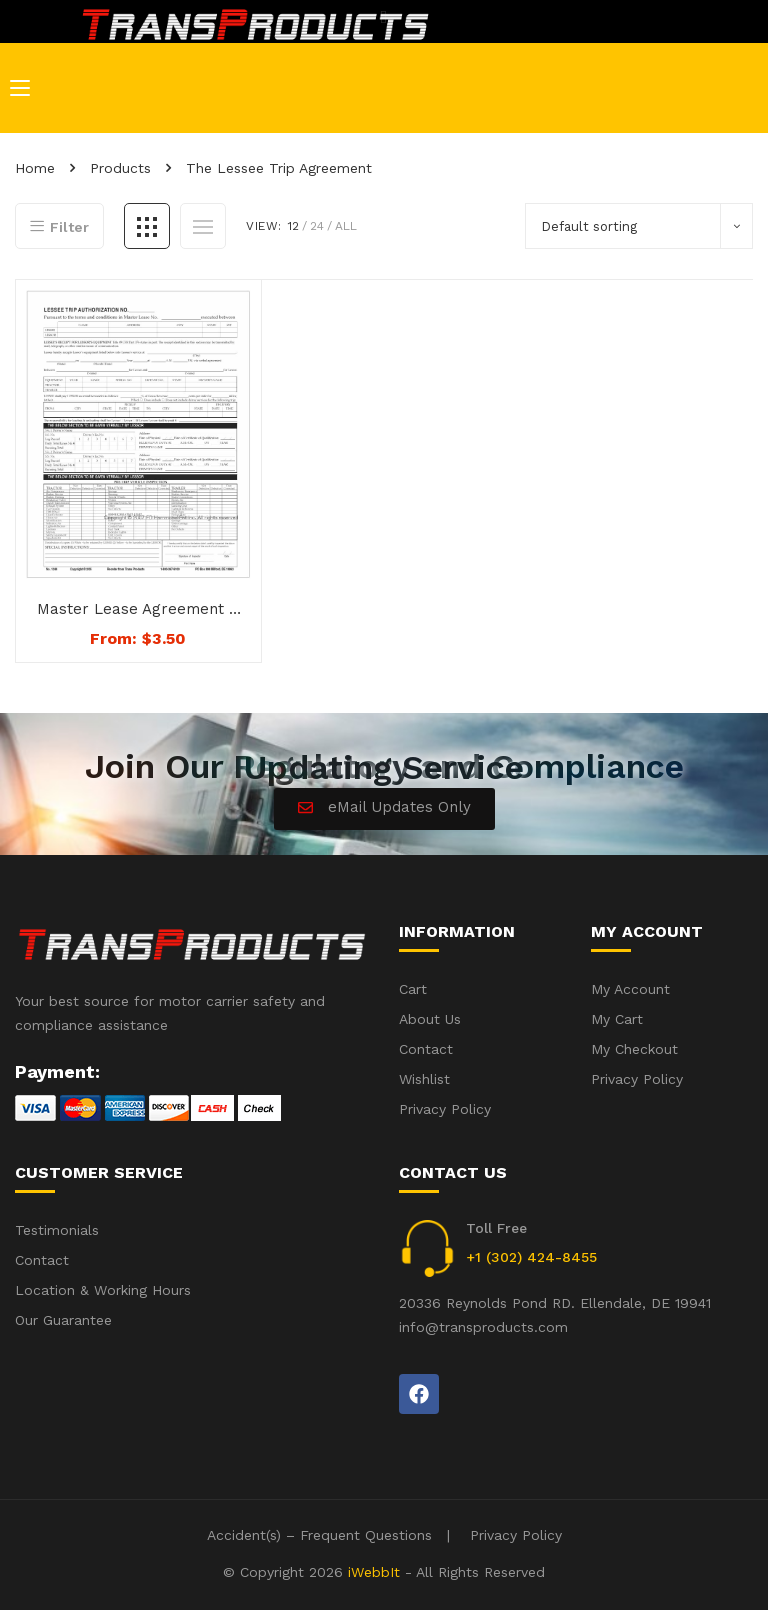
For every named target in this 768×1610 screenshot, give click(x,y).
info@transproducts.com (483, 1327)
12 (293, 226)
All (346, 226)
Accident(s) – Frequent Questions (319, 1535)
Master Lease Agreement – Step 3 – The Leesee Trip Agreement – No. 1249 (138, 610)
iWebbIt (374, 1572)
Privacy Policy (516, 1535)
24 (317, 226)
